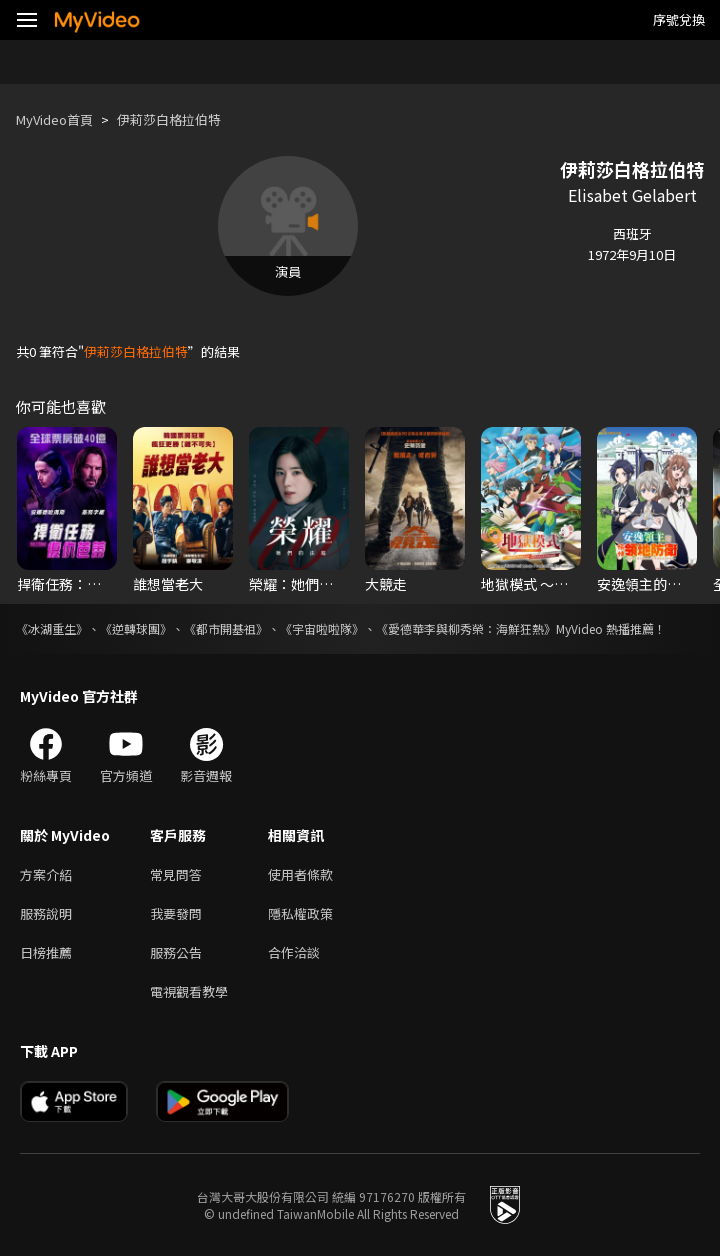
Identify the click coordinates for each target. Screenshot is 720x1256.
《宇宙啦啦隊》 (322, 628)
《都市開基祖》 (226, 628)
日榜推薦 (46, 952)
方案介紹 (46, 874)
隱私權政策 (300, 913)
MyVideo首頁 (54, 119)
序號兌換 (679, 19)
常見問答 (176, 874)
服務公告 (176, 952)
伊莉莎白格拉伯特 (169, 119)
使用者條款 (300, 874)
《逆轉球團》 (136, 628)
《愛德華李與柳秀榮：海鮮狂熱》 (466, 628)
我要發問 (176, 913)
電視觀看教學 (189, 991)
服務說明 (46, 913)
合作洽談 (294, 952)
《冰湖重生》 (52, 628)
